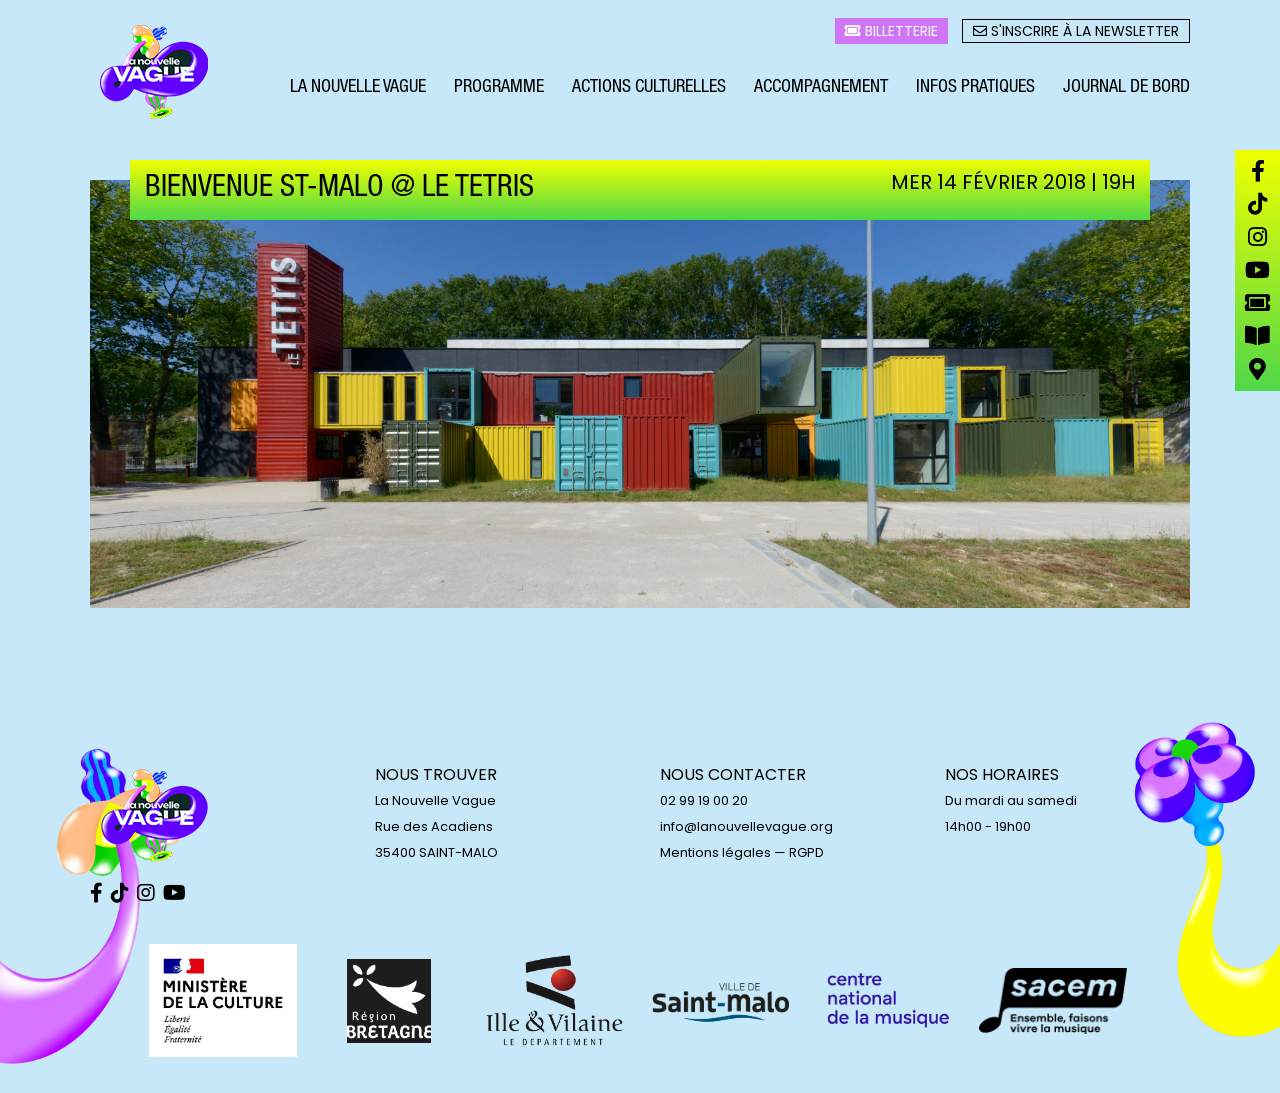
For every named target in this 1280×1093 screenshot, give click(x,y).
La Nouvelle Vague (358, 88)
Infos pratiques (975, 88)
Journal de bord (1126, 88)
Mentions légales (715, 852)
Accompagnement (821, 88)
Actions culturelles (649, 88)
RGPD (806, 852)
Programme (499, 88)
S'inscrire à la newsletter (1076, 31)
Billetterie (891, 31)
